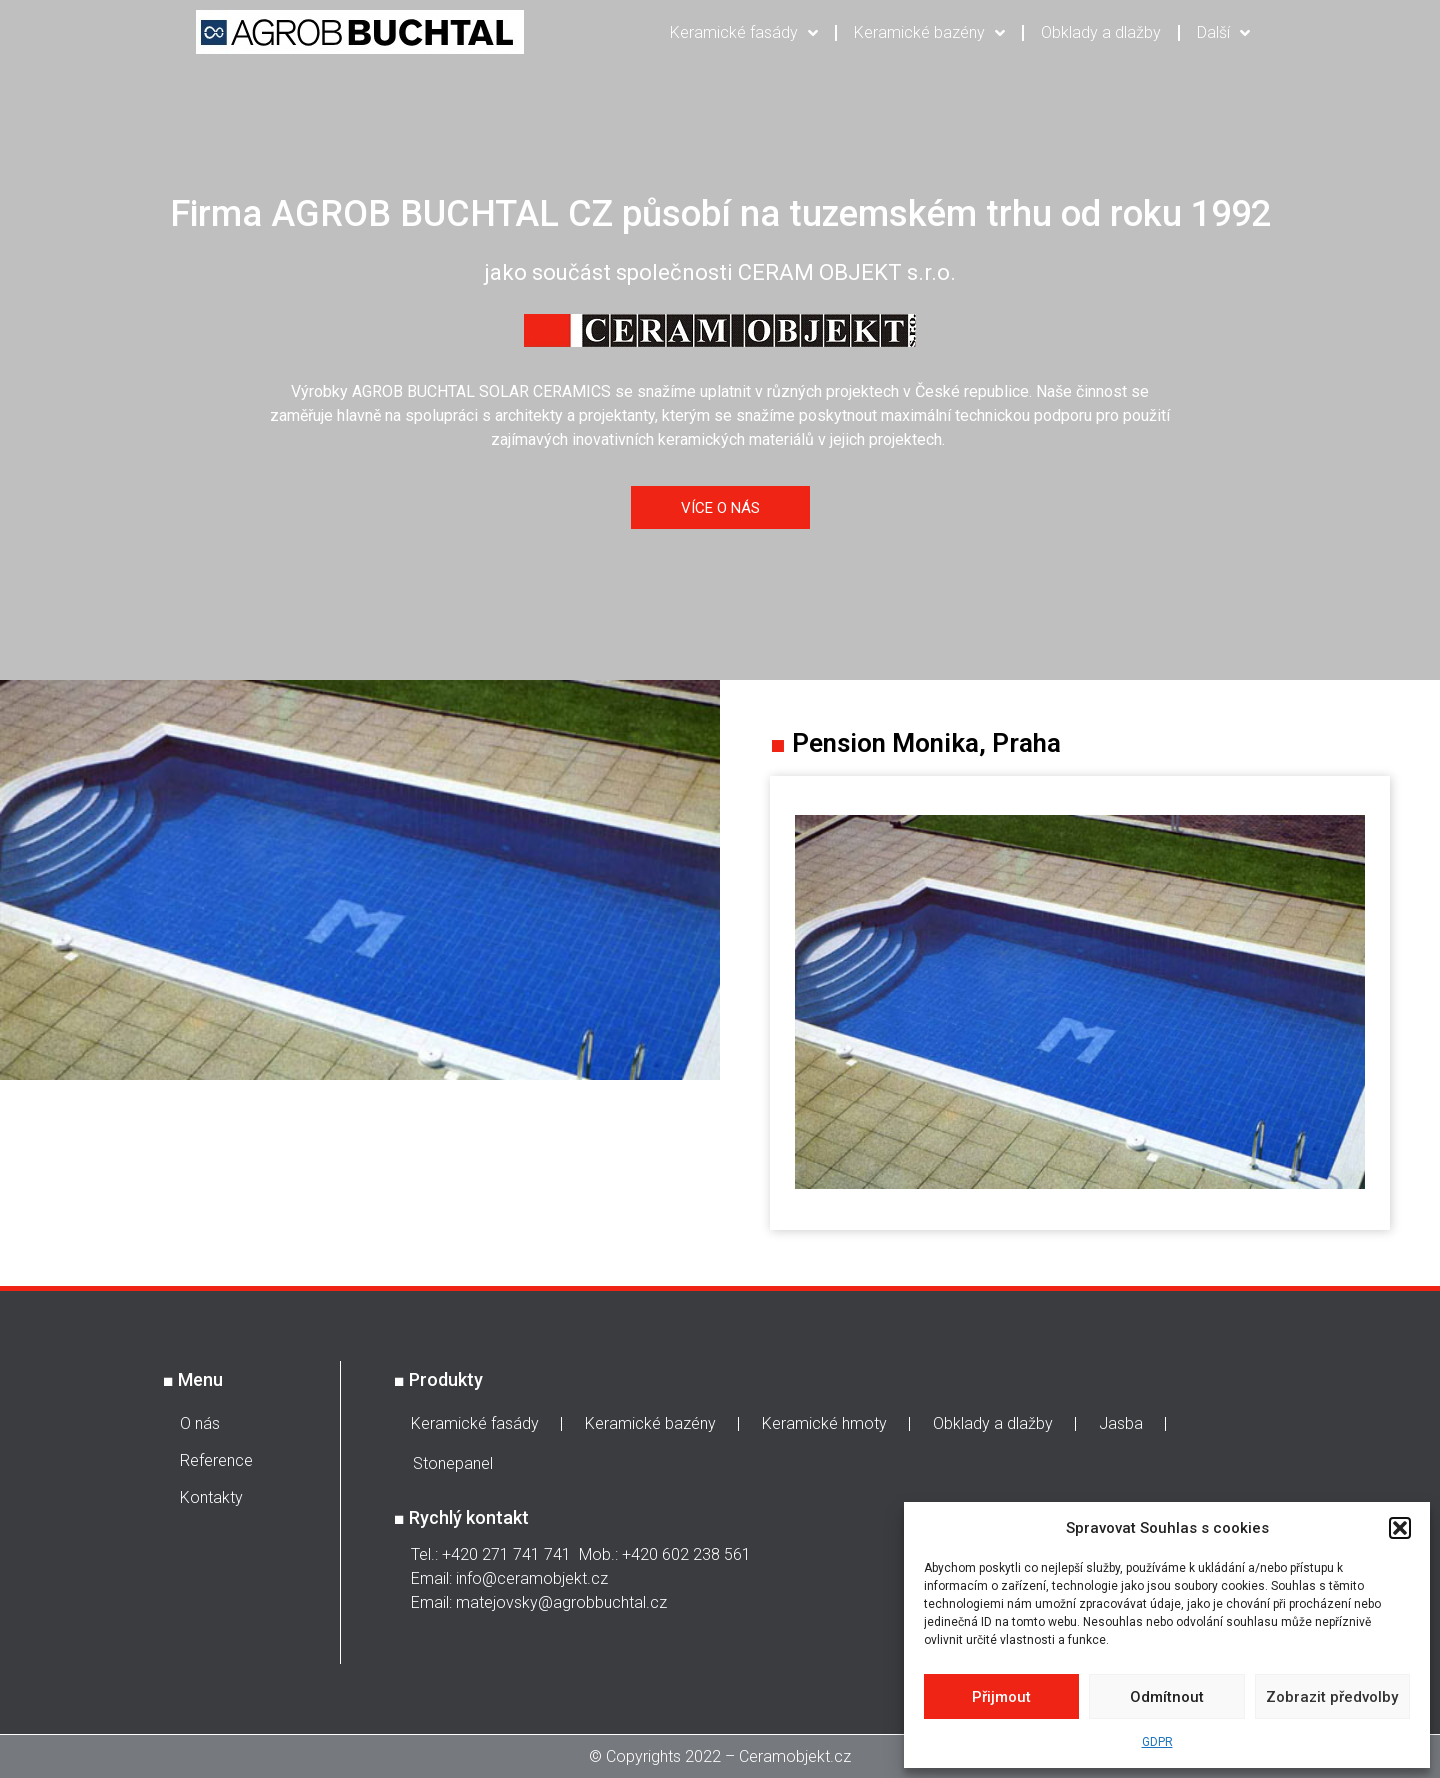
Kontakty (211, 1497)
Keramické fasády (744, 33)
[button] (1400, 1528)
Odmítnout (1167, 1697)
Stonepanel (453, 1463)
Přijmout (1001, 1697)
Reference (216, 1460)
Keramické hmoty (824, 1423)
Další (1223, 33)
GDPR (1157, 1742)
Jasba (1121, 1423)
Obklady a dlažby (1101, 32)
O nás (200, 1423)
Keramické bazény (929, 33)
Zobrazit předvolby (1332, 1697)
